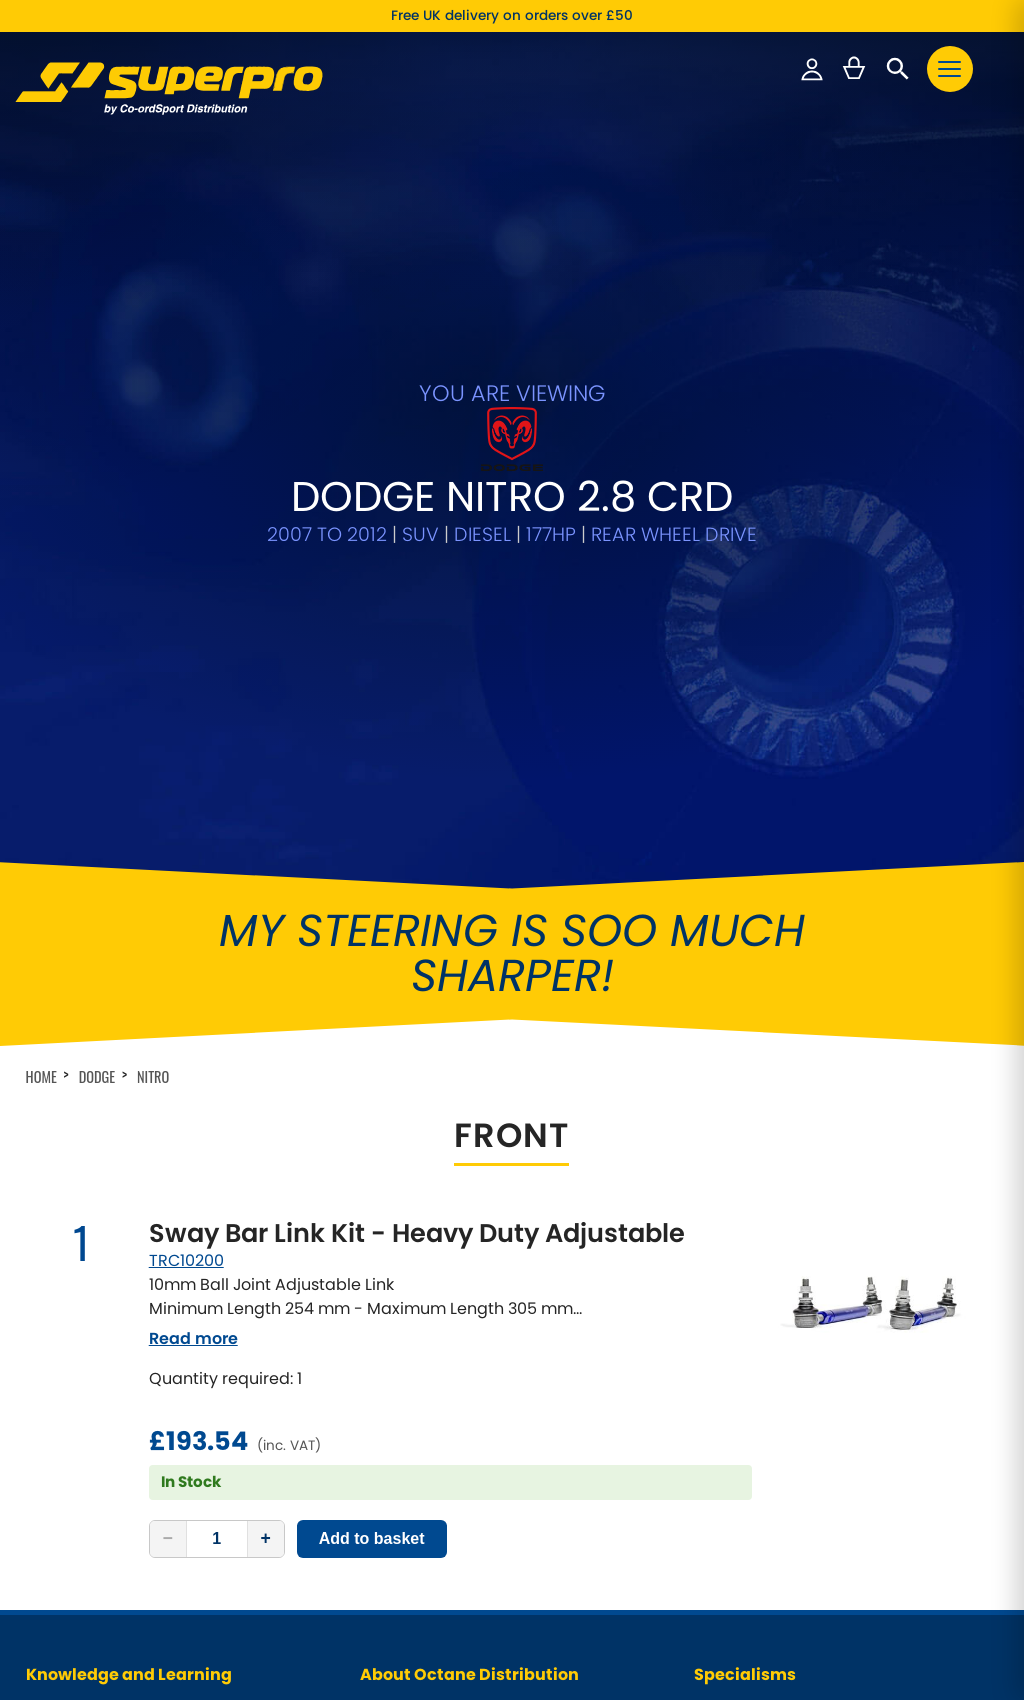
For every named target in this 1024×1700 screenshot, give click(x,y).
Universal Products (754, 1380)
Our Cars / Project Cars (434, 1304)
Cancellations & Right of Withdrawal (475, 1406)
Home (41, 648)
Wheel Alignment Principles (113, 1355)
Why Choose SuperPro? (100, 1278)
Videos (382, 1329)
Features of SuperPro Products (123, 1329)
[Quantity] (217, 1111)
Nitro (153, 648)
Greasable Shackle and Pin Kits (793, 1508)
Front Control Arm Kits (763, 1457)
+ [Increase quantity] (266, 1110)
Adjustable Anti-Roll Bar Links (787, 1431)
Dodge (97, 648)
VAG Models (732, 1355)
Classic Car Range (753, 1278)
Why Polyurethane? (87, 1304)
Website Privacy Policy (431, 1380)
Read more (193, 910)
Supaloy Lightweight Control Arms (802, 1482)
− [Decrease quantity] (168, 1110)
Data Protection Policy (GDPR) (455, 1355)
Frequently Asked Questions (115, 1406)
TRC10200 (186, 832)
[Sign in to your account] (812, 69)
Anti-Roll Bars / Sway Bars (776, 1406)
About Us (389, 1278)
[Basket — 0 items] (854, 69)
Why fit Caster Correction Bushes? (134, 1380)
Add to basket (372, 1110)
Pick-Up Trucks (742, 1304)
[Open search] (898, 69)
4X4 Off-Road (737, 1329)
